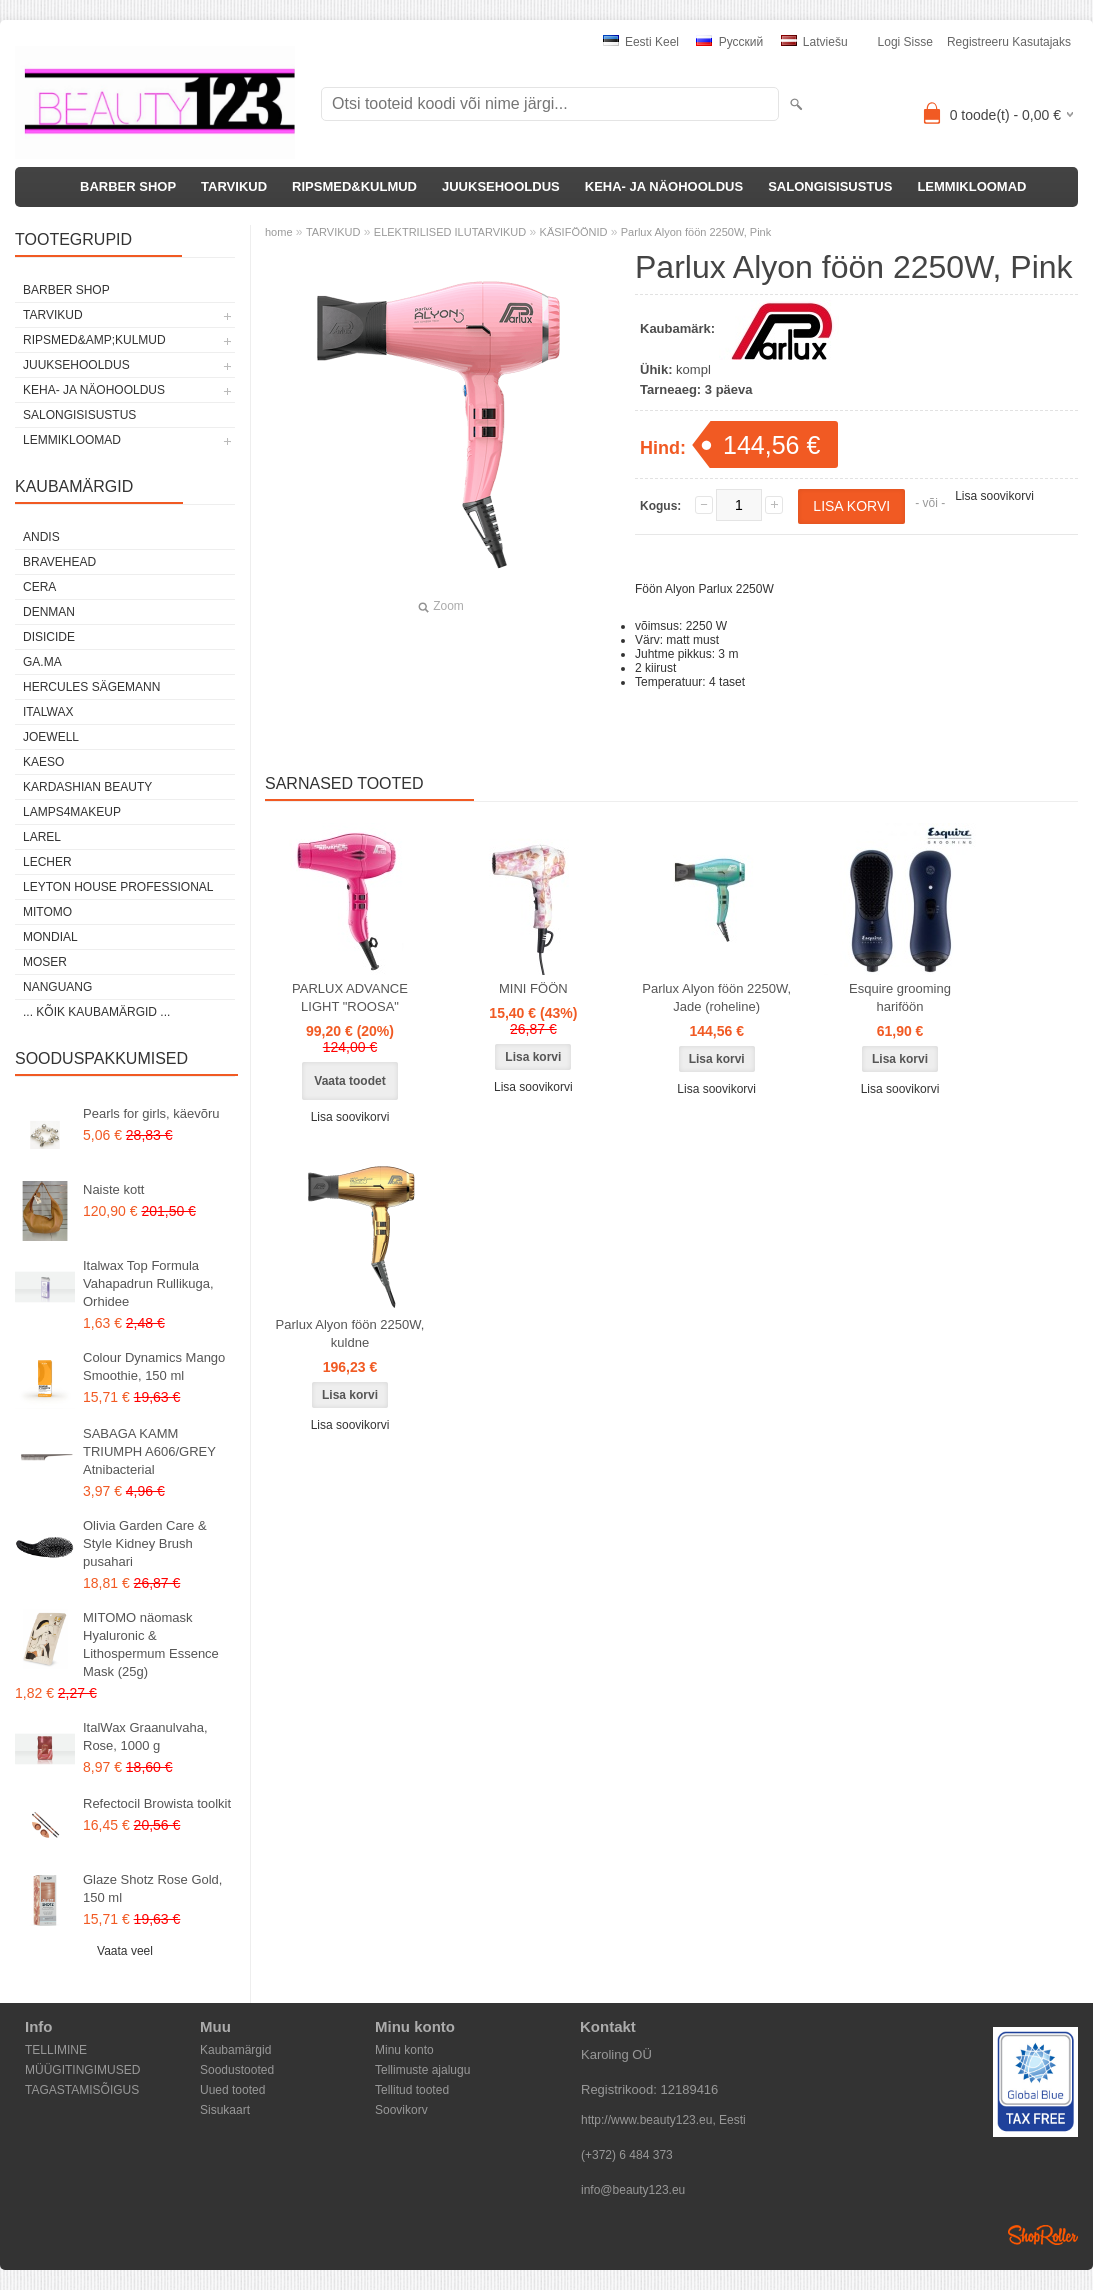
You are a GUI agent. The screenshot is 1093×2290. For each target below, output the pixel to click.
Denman (49, 612)
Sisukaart (225, 2110)
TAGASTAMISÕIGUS (82, 2090)
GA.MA (42, 662)
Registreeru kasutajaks (1009, 42)
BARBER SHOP (128, 186)
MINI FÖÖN (533, 988)
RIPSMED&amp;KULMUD (94, 340)
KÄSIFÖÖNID (574, 232)
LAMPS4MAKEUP (72, 812)
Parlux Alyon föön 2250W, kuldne (350, 1333)
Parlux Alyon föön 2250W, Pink (696, 232)
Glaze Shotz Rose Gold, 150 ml (152, 1888)
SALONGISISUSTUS (830, 186)
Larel (42, 837)
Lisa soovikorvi (994, 496)
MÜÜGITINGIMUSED (82, 2070)
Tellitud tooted (412, 2090)
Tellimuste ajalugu (422, 2070)
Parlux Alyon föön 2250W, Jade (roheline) (716, 997)
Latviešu (814, 42)
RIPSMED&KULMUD (354, 186)
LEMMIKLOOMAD (971, 186)
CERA (39, 587)
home (279, 232)
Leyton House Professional (118, 887)
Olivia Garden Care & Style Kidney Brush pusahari (145, 1543)
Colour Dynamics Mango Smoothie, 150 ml (154, 1366)
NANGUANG (57, 987)
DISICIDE (49, 637)
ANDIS (41, 537)
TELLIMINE (56, 2050)
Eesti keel (641, 42)
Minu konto (404, 2050)
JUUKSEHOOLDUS (501, 186)
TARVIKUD (234, 186)
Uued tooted (232, 2090)
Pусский (729, 42)
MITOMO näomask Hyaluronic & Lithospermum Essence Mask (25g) (151, 1644)
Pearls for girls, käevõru (151, 1113)
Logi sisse (905, 42)
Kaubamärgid (235, 2050)
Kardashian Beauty (87, 787)
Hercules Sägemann (91, 687)
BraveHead (59, 562)
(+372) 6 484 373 (627, 2155)
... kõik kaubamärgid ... (96, 1012)
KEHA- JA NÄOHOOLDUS (664, 186)
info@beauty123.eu (633, 2190)
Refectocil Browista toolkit (157, 1803)
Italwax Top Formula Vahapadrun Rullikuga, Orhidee (148, 1283)
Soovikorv (401, 2110)
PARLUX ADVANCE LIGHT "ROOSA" (350, 997)
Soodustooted (237, 2070)
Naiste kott (113, 1189)
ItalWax (48, 712)
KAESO (43, 762)
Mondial (50, 937)
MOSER (45, 962)
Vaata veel (125, 1951)
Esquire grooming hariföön (900, 997)
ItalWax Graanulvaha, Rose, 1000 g (145, 1736)
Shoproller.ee (1043, 2235)
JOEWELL (51, 737)
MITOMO (47, 912)
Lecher (47, 862)
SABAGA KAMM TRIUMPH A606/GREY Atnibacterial (149, 1451)
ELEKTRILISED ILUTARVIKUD (450, 232)
